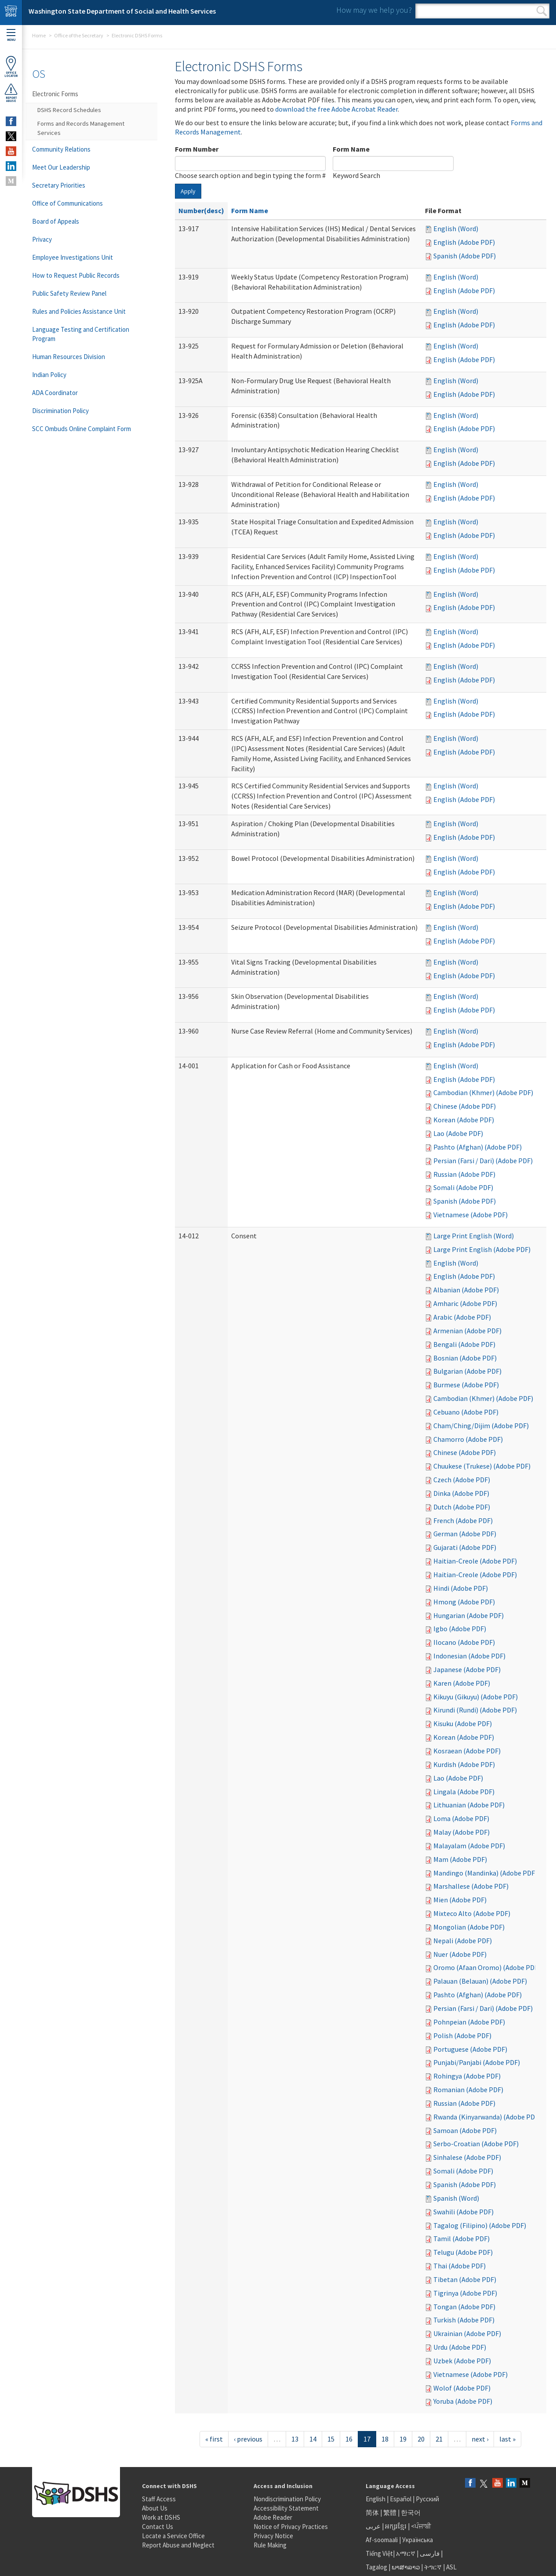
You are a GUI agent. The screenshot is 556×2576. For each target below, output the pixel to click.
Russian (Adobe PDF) (464, 1174)
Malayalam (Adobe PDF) (469, 1845)
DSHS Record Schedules (69, 110)
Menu (11, 35)
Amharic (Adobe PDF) (465, 1303)
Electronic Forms (55, 94)
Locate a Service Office (173, 2536)
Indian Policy (49, 374)
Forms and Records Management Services (80, 128)
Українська (417, 2540)
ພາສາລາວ (406, 2567)
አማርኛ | (407, 2553)
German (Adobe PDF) (464, 1533)
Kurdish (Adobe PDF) (464, 1764)
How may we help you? (374, 10)
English (376, 2499)
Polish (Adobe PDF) (462, 2035)
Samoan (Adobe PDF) (465, 2130)
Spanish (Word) (456, 2198)
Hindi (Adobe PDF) (460, 1588)
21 (439, 2439)
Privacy (42, 239)
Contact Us (157, 2526)
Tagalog (376, 2567)
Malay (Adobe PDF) (461, 1832)
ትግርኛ (433, 2567)
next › (480, 2439)
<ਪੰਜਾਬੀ (421, 2526)
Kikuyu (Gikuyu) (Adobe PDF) (475, 1696)
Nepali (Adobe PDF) (462, 1940)
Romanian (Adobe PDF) (468, 2089)
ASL (451, 2567)
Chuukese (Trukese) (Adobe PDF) (482, 1466)
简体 (372, 2512)
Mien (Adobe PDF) (460, 1899)
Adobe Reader (273, 2517)
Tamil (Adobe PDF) (461, 2238)
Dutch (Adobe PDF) (461, 1506)
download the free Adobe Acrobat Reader (336, 109)
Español (400, 2499)
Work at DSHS (161, 2517)
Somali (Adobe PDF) (463, 1187)
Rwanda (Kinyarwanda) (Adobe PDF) (487, 2116)
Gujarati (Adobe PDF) (464, 1547)
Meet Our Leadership (61, 167)
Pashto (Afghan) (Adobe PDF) (477, 1147)
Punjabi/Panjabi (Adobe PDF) (476, 2062)
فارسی (429, 2553)
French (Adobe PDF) (463, 1520)
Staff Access (159, 2499)
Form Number (196, 149)
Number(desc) (201, 210)
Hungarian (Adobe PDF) (468, 1615)
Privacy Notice (273, 2536)
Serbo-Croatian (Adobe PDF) (476, 2143)
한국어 (411, 2512)
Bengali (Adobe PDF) (464, 1344)
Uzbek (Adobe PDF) (462, 2360)
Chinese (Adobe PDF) (464, 1106)
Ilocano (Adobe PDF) (464, 1642)
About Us (154, 2508)
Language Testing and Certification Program (80, 334)
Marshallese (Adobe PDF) (471, 1886)
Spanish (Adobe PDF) (464, 255)
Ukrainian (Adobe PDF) (467, 2333)
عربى (373, 2526)
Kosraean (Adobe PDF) (467, 1750)
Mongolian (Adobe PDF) (469, 1927)
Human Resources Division (68, 356)
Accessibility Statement (286, 2508)
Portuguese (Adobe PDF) (470, 2049)
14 (312, 2439)
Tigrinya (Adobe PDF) (465, 2293)
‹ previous (248, 2439)
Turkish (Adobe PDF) (463, 2319)
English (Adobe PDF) (464, 242)
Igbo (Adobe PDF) (459, 1628)
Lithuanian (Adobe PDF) (469, 1804)
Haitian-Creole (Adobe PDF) (475, 1560)
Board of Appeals (55, 221)
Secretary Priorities (58, 185)
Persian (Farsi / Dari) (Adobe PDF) (483, 1160)
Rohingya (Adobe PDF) (467, 2076)
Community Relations (61, 149)
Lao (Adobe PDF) (458, 1133)
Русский (427, 2499)
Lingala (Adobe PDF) (463, 1791)
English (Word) (455, 228)
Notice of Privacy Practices (291, 2526)
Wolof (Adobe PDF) (462, 2388)
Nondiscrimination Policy (287, 2499)
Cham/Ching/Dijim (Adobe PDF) (481, 1425)
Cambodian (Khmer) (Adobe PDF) (483, 1092)
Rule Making (270, 2545)
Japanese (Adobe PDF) (467, 1669)
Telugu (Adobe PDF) (463, 2252)
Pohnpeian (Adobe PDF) (469, 2021)
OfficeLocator (11, 66)
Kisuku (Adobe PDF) (462, 1723)
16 (348, 2439)
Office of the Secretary (78, 35)
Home (39, 35)
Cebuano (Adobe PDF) (465, 1412)
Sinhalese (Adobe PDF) (467, 2157)
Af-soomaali (382, 2540)
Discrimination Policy (60, 410)
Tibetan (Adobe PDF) (464, 2279)
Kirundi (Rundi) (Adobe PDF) (475, 1709)
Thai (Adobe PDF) (459, 2265)
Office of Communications (67, 203)
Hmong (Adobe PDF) (464, 1601)
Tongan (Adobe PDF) (464, 2306)
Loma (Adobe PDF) (461, 1818)
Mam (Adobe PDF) (460, 1859)
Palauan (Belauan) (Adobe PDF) (480, 1981)
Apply (188, 191)
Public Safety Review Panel (69, 293)
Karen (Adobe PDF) (461, 1683)
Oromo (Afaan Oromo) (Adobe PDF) (486, 1967)
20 (421, 2439)
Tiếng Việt (379, 2553)
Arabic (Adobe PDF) (462, 1317)
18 (385, 2439)
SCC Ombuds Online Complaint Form (81, 428)
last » (507, 2439)
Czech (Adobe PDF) (461, 1479)
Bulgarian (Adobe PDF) (467, 1371)
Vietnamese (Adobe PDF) (470, 1214)
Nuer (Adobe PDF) (460, 1954)
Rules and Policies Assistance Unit (79, 311)
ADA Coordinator (55, 392)
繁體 (390, 2512)
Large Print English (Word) (473, 1235)
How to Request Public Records (76, 275)
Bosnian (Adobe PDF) (465, 1357)
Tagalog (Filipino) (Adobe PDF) (479, 2225)
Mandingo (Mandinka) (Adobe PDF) (485, 1873)
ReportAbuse (11, 93)
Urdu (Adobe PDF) (459, 2347)
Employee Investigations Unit (72, 257)
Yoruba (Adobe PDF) (462, 2401)
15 (330, 2439)
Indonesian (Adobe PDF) (469, 1655)
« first (214, 2439)
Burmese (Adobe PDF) (466, 1384)
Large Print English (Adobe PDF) (482, 1249)
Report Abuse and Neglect (178, 2545)
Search (541, 11)
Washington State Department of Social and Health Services (122, 11)
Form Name (351, 149)
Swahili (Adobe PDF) (463, 2211)
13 (294, 2439)
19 (403, 2439)
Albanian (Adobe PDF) (466, 1289)
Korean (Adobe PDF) (463, 1119)
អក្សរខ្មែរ (396, 2526)
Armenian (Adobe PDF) (467, 1330)
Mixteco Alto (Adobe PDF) (471, 1913)
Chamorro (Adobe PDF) (468, 1439)
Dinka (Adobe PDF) (461, 1493)
